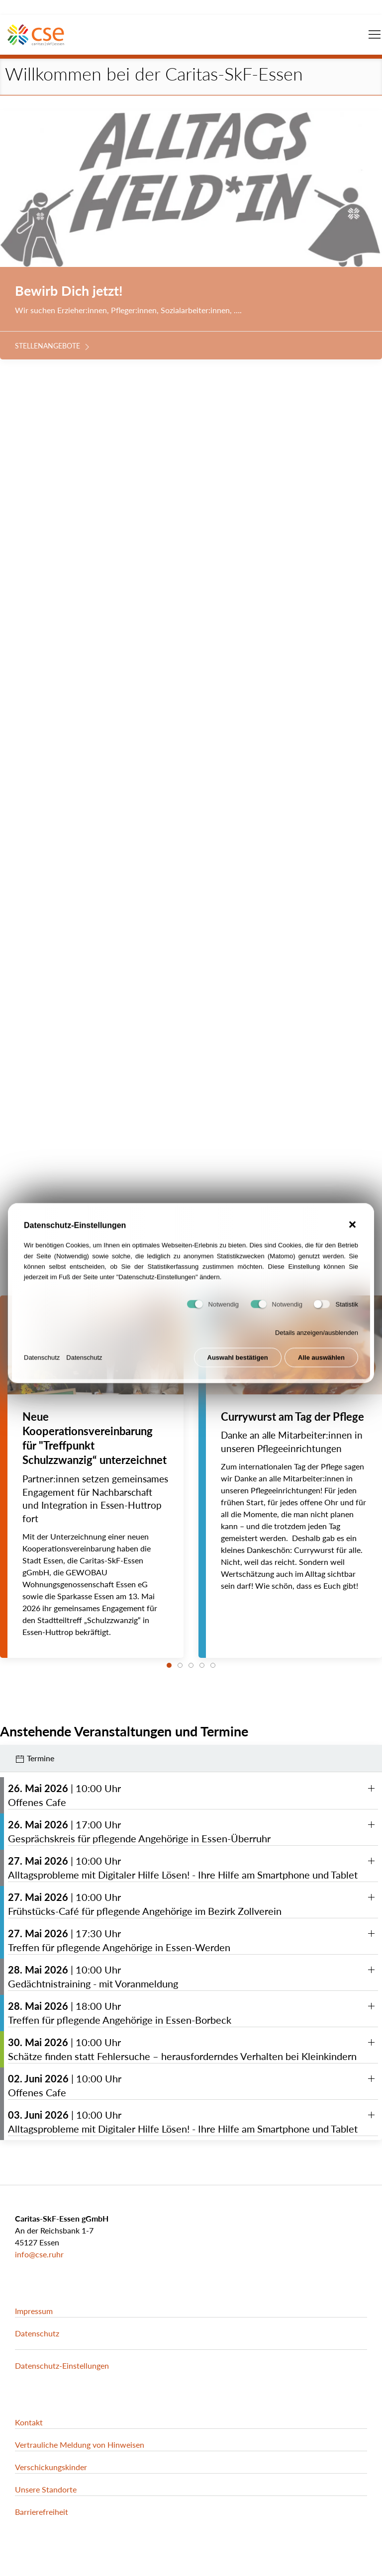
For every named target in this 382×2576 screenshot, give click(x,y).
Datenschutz (42, 1370)
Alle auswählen (321, 1370)
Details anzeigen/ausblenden (316, 1345)
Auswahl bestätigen (237, 1370)
